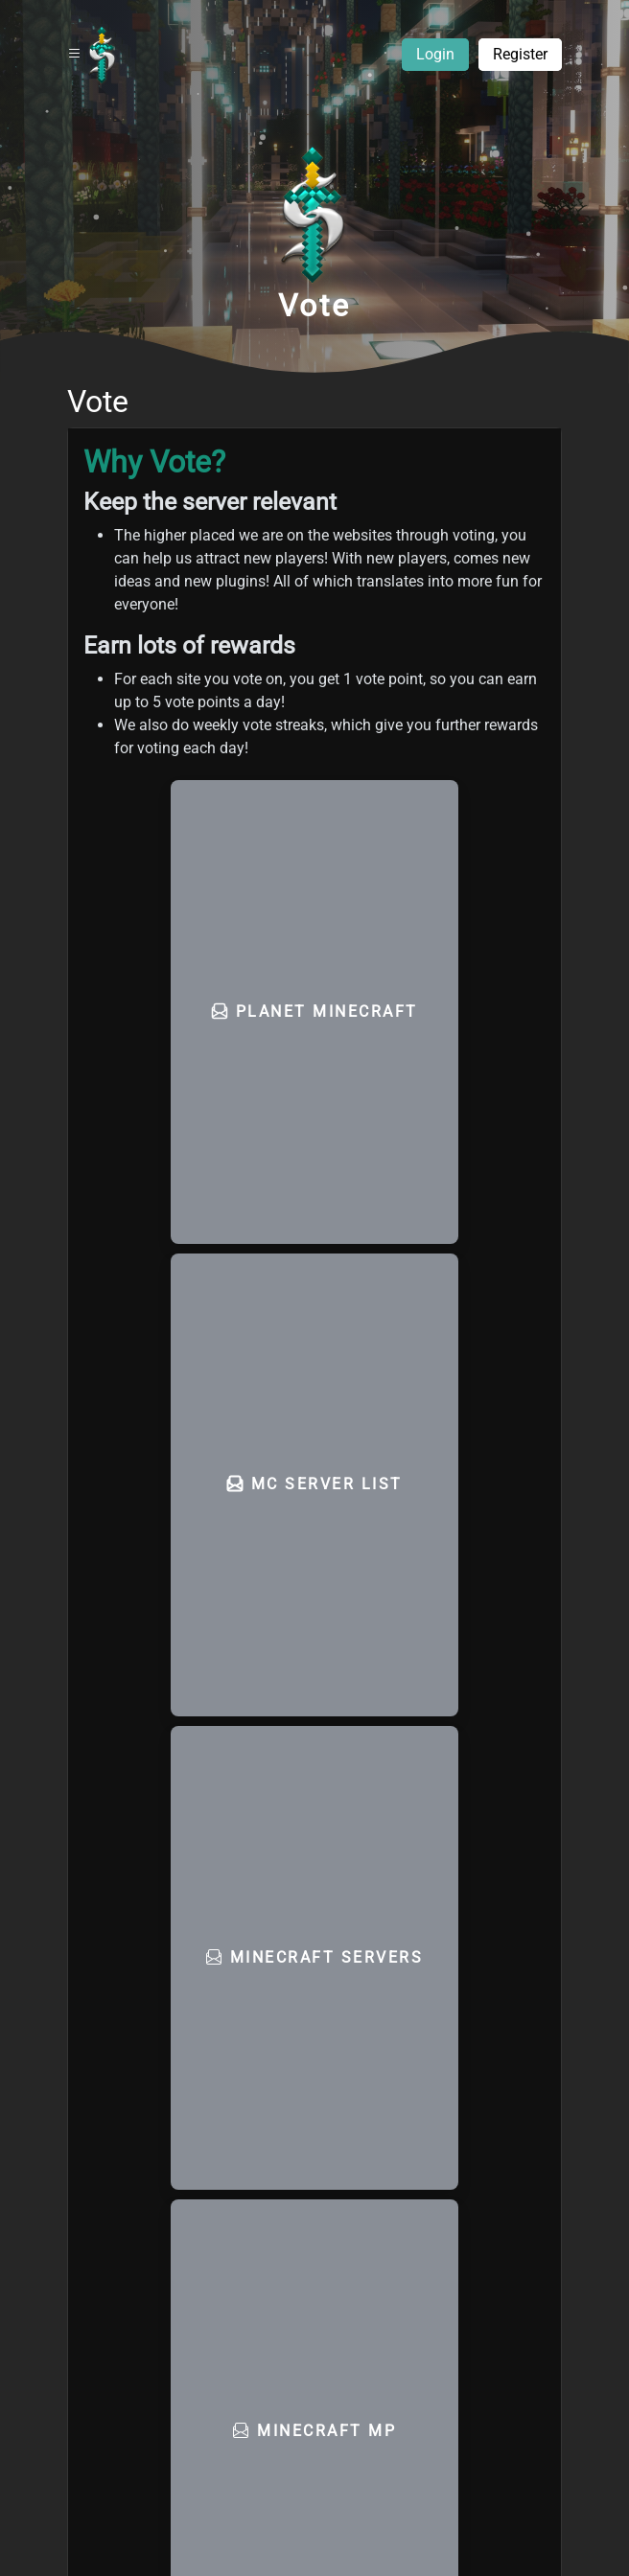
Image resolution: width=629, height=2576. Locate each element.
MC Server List (315, 1484)
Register (520, 54)
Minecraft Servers (315, 1957)
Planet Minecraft (315, 1011)
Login (435, 54)
